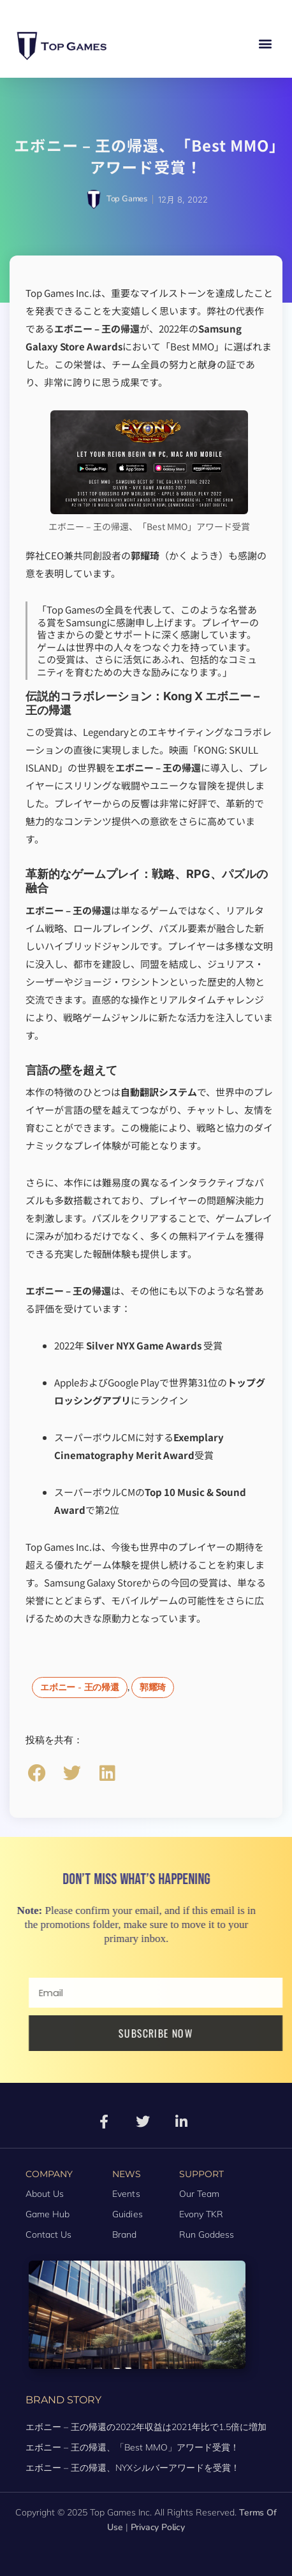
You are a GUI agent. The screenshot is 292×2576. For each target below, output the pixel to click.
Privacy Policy (158, 2527)
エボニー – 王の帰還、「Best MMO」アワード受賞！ (132, 2447)
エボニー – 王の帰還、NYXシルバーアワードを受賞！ (133, 2467)
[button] (265, 43)
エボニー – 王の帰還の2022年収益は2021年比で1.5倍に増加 (146, 2427)
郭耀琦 (153, 1687)
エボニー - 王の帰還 (79, 1687)
